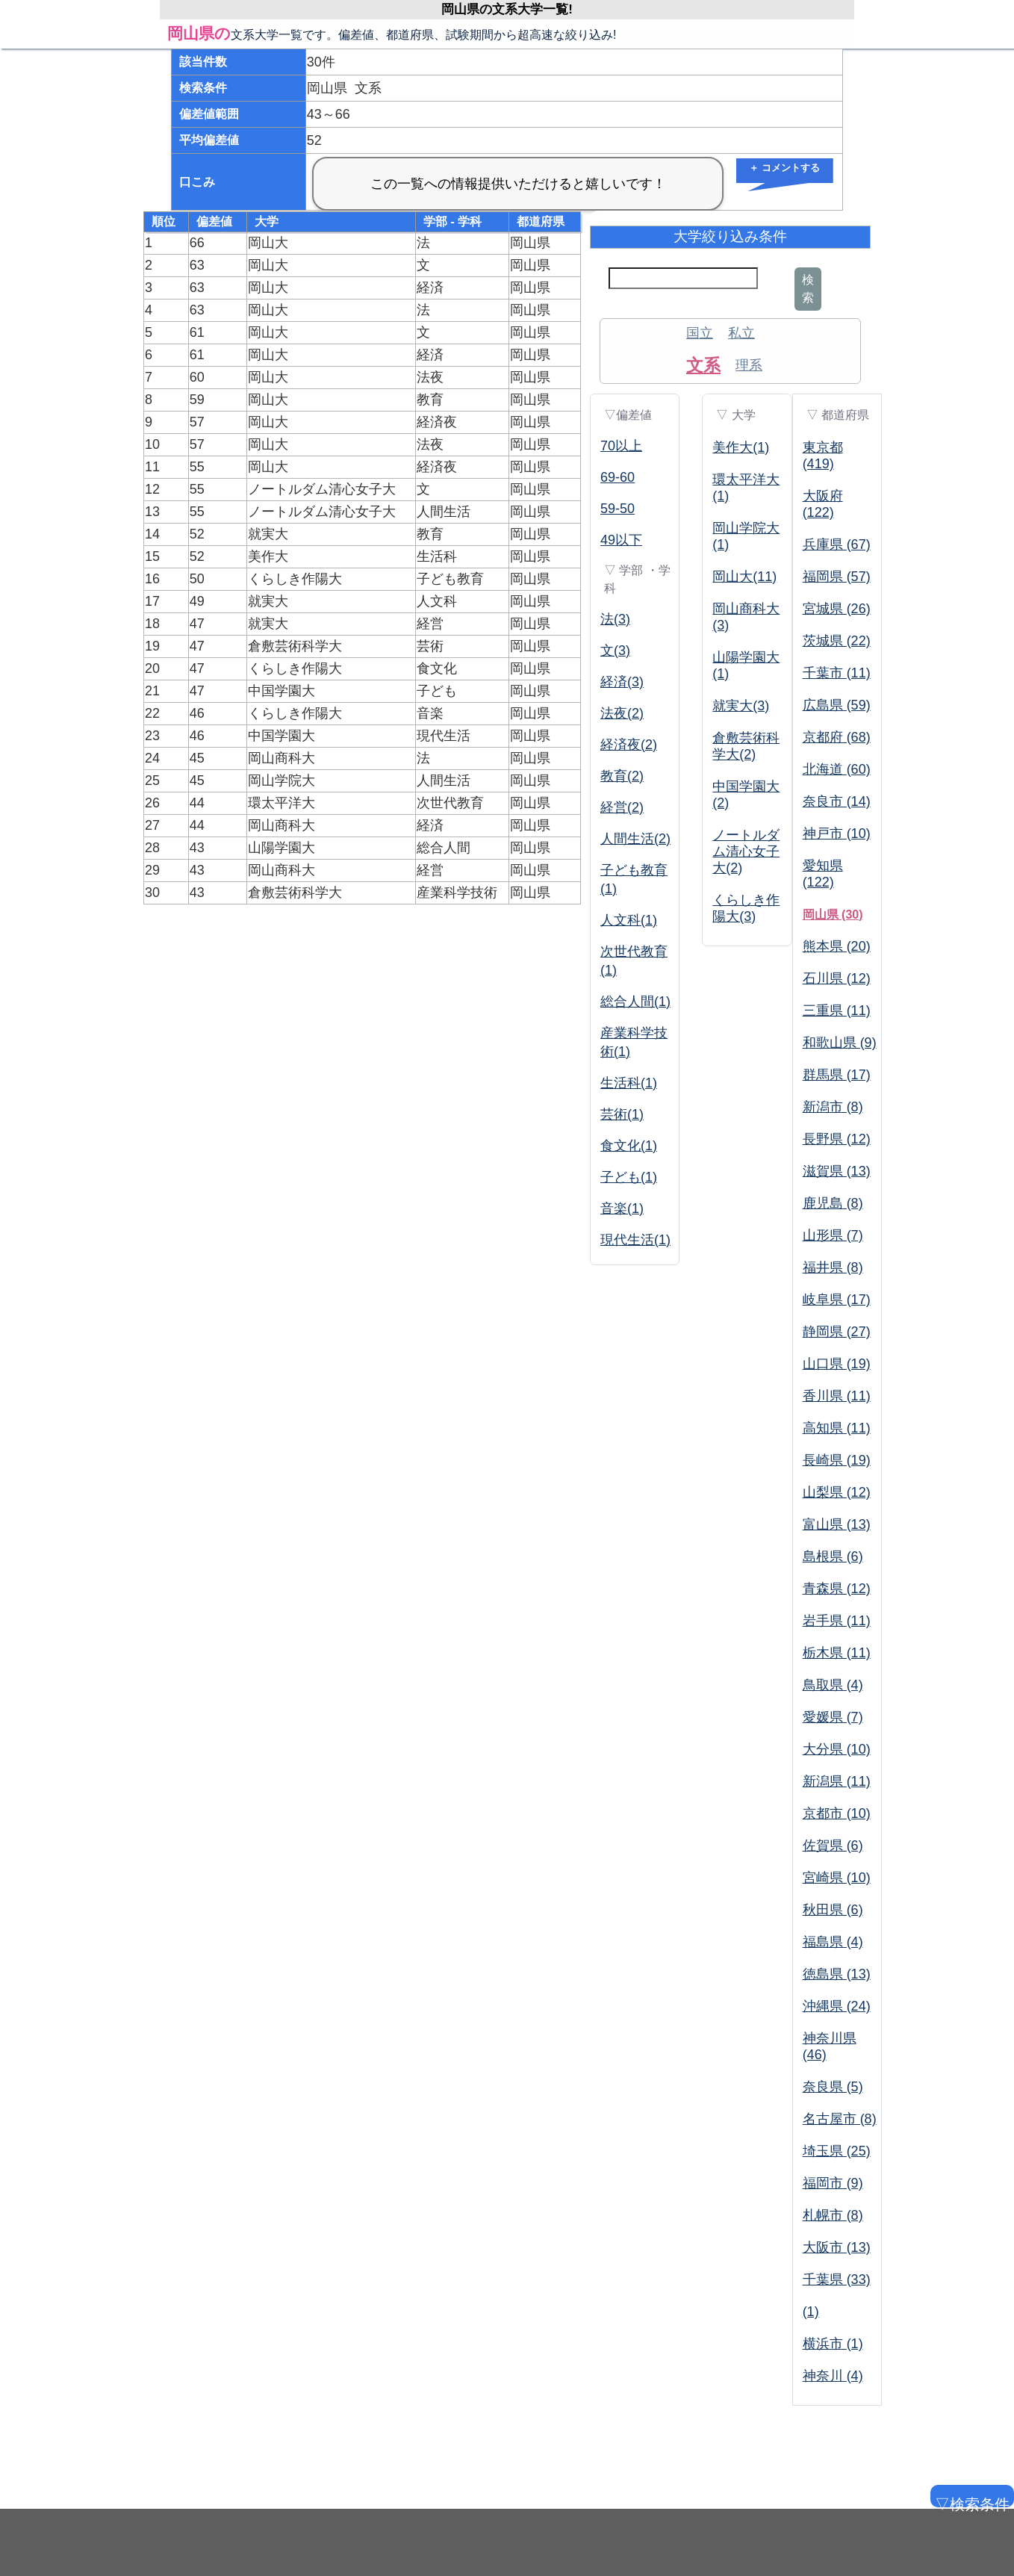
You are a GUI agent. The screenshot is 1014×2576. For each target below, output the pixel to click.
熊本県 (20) (837, 946)
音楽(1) (622, 1208)
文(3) (615, 650)
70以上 (621, 445)
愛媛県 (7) (833, 1717)
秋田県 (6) (833, 1909)
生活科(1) (628, 1083)
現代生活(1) (635, 1239)
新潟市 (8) (833, 1106)
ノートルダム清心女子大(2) (746, 851)
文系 (703, 365)
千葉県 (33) (837, 2279)
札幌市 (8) (833, 2215)
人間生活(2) (635, 838)
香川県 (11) (837, 1395)
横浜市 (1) (833, 2343)
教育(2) (622, 776)
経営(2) (622, 807)
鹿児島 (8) (833, 1203)
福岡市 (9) (833, 2183)
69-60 (617, 477)
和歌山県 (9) (840, 1042)
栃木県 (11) (837, 1652)
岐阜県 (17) (837, 1299)
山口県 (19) (837, 1363)
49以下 (621, 540)
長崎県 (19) (837, 1460)
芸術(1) (622, 1114)
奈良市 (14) (837, 801)
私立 (741, 333)
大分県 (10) (837, 1749)
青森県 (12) (837, 1588)
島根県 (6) (833, 1556)
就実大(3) (740, 705)
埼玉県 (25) (837, 2151)
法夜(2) (622, 713)
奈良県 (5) (833, 2086)
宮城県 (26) (837, 608)
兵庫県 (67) (837, 544)
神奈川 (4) (833, 2375)
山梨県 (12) (837, 1492)
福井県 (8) (833, 1267)
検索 (808, 288)
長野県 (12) (837, 1139)
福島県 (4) (833, 1941)
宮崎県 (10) (837, 1877)
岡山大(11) (744, 576)
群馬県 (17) (837, 1074)
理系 (748, 365)
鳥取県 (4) (833, 1684)
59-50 (617, 508)
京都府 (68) (837, 737)
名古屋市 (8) (840, 2118)
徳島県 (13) (837, 1974)
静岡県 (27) (837, 1331)
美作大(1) (740, 447)
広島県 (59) (837, 705)
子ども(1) (628, 1177)
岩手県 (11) (837, 1620)
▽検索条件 (971, 2501)
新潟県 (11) (837, 1781)
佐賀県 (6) (833, 1845)
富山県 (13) (837, 1524)
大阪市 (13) (837, 2247)
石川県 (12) (837, 978)
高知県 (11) (837, 1428)
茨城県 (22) (837, 640)
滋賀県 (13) (837, 1171)
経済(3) (622, 681)
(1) (811, 2311)
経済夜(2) (628, 744)
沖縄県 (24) (837, 2006)
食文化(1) (628, 1145)
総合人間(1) (635, 1001)
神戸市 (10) (837, 833)
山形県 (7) (833, 1235)
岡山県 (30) (833, 914)
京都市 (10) (837, 1813)
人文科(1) (628, 920)
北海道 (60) (837, 769)
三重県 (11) (837, 1010)
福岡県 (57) (837, 576)
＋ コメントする (784, 167)
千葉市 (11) (837, 672)
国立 (699, 333)
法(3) (615, 619)
